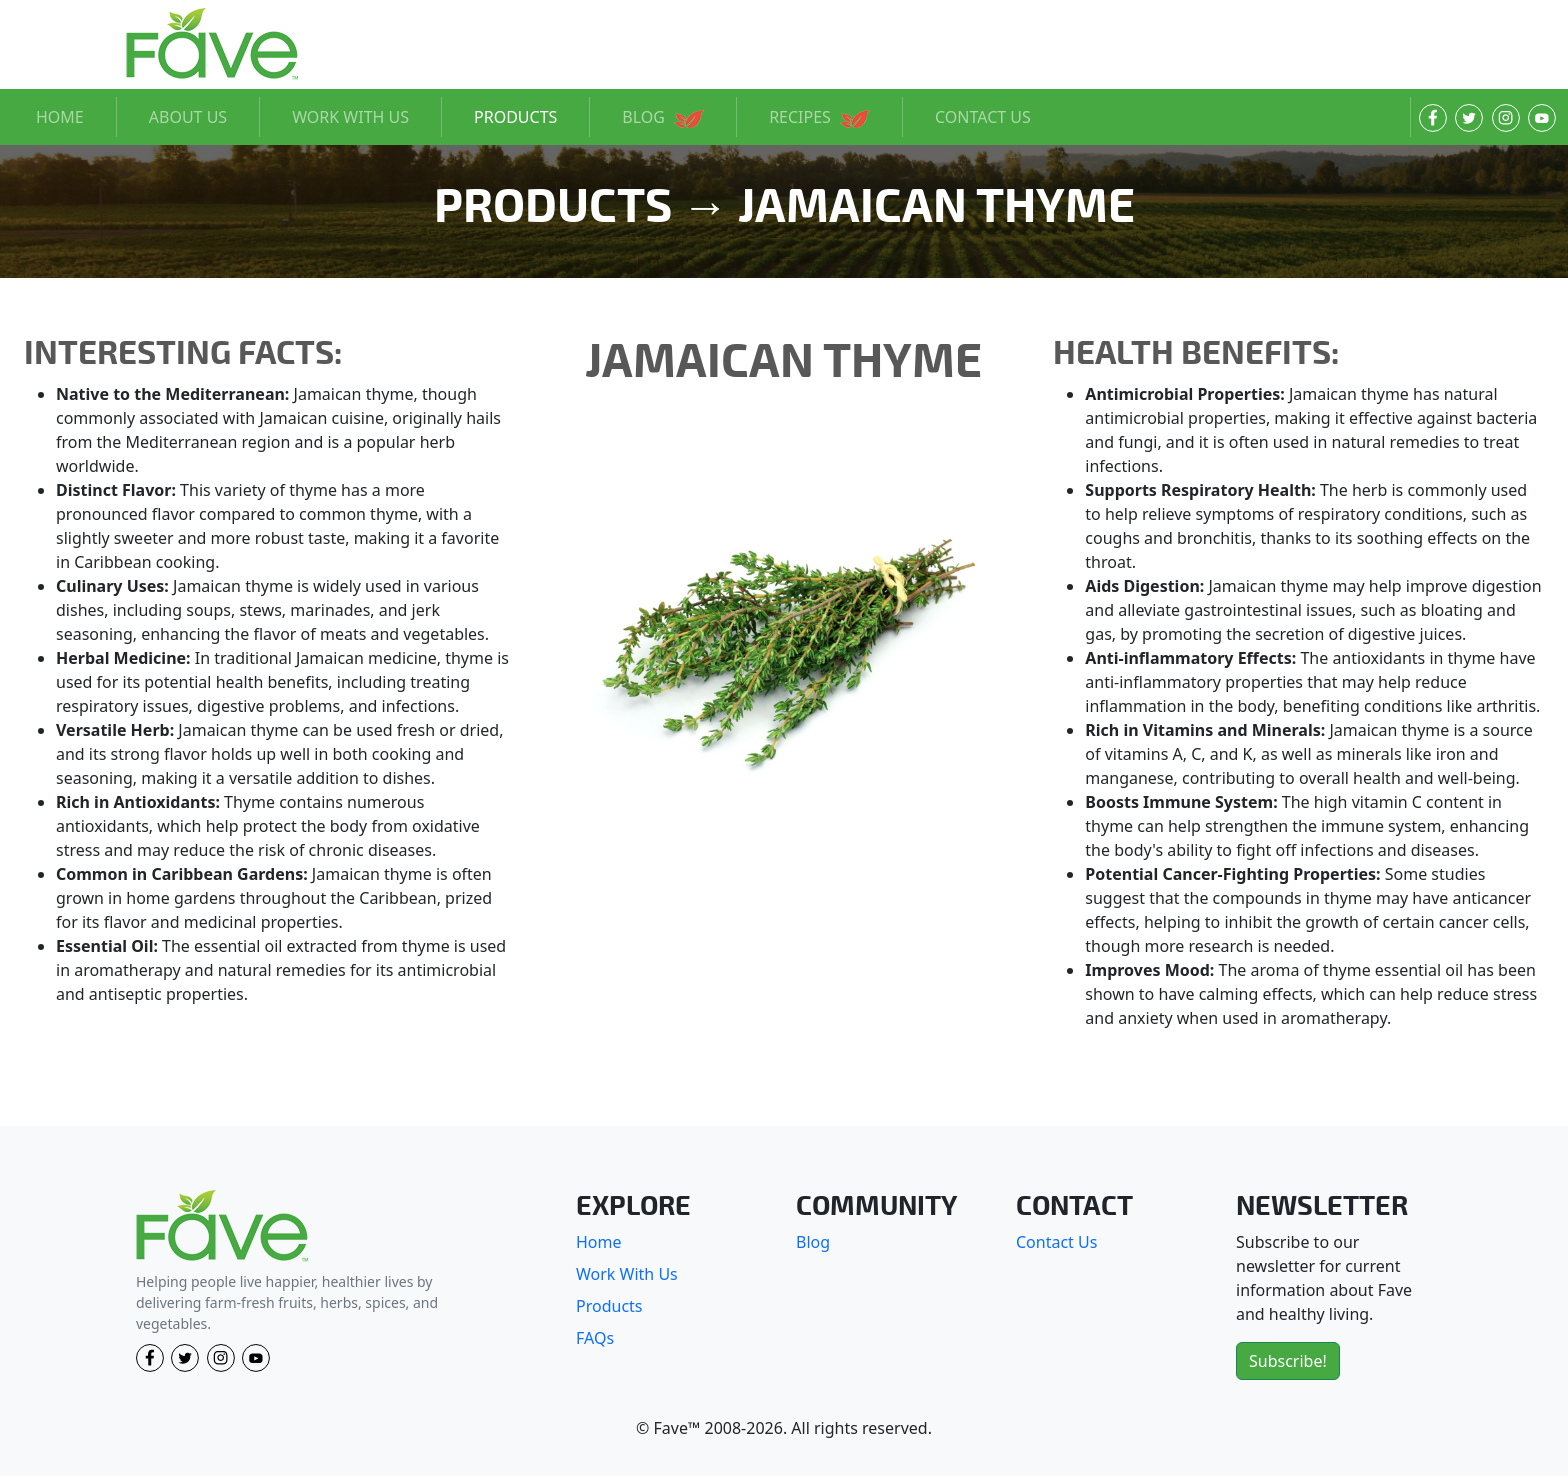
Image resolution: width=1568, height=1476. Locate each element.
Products (609, 1306)
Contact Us (1056, 1242)
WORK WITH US (350, 117)
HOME (60, 117)
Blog (813, 1242)
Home (599, 1242)
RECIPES (819, 117)
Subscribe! (1288, 1361)
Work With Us (627, 1274)
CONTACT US (983, 117)
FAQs (595, 1338)
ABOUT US (188, 117)
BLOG (663, 117)
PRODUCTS (515, 117)
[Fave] (222, 1226)
